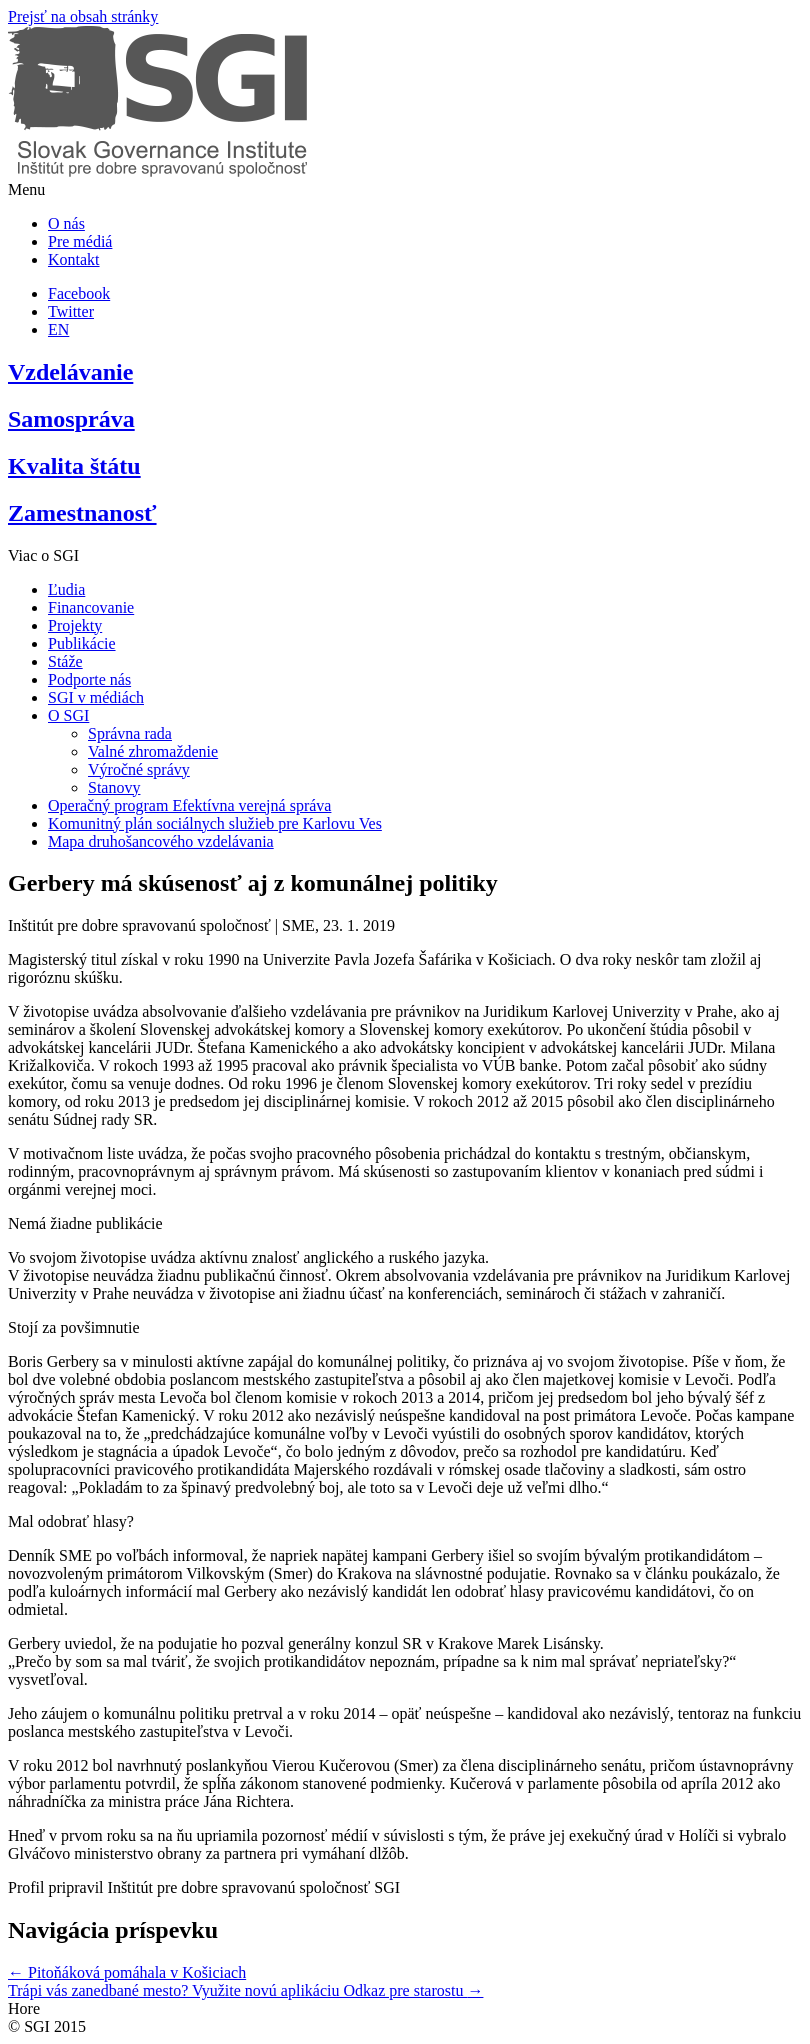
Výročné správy (139, 769)
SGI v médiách (96, 697)
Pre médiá (80, 241)
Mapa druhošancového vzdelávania (161, 841)
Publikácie (82, 643)
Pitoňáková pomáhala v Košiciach (127, 1972)
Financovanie (91, 607)
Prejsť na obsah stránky (83, 16)
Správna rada (130, 733)
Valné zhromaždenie (153, 751)
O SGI (68, 715)
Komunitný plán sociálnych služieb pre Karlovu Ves (215, 823)
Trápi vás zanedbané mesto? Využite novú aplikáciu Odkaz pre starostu (245, 1990)
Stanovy (114, 787)
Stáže (65, 661)
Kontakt (74, 259)
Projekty (75, 625)
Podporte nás (89, 679)
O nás (66, 223)
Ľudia (66, 589)
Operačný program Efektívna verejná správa (189, 805)
